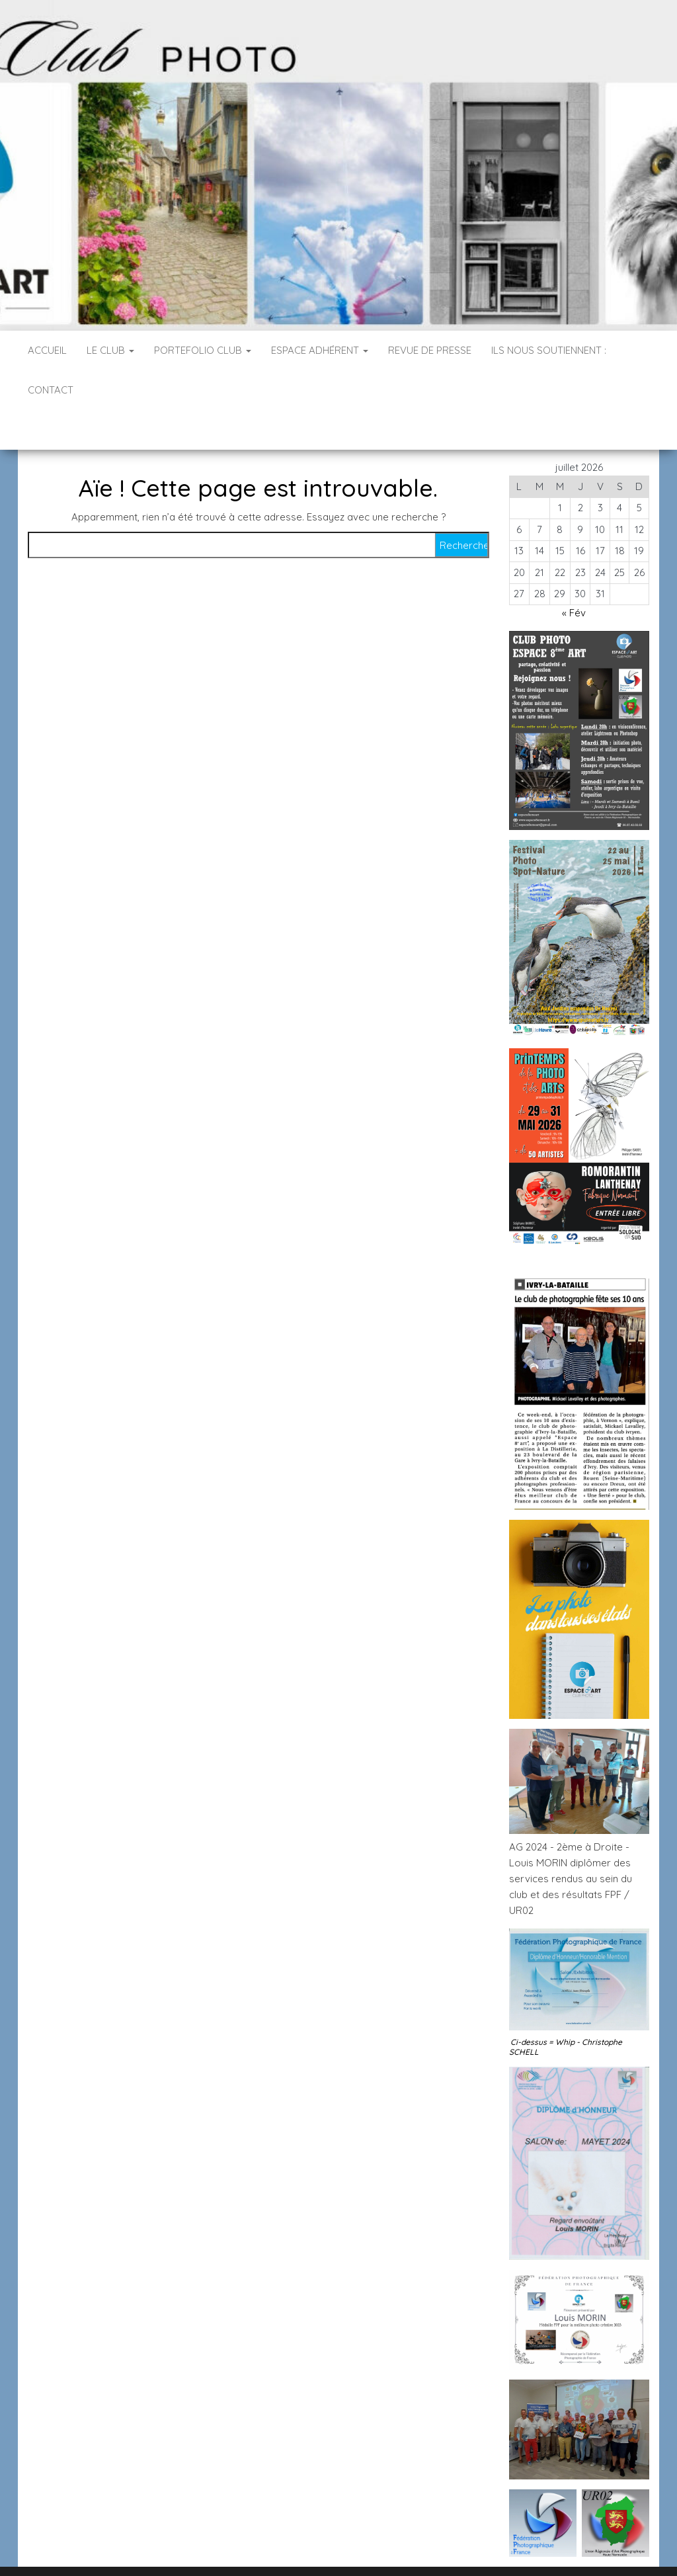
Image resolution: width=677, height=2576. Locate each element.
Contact (50, 390)
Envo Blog (443, 2548)
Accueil (47, 350)
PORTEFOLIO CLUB (202, 350)
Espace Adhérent (319, 350)
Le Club (110, 350)
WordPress (347, 2548)
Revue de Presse (429, 350)
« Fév (574, 573)
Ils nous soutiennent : (548, 350)
